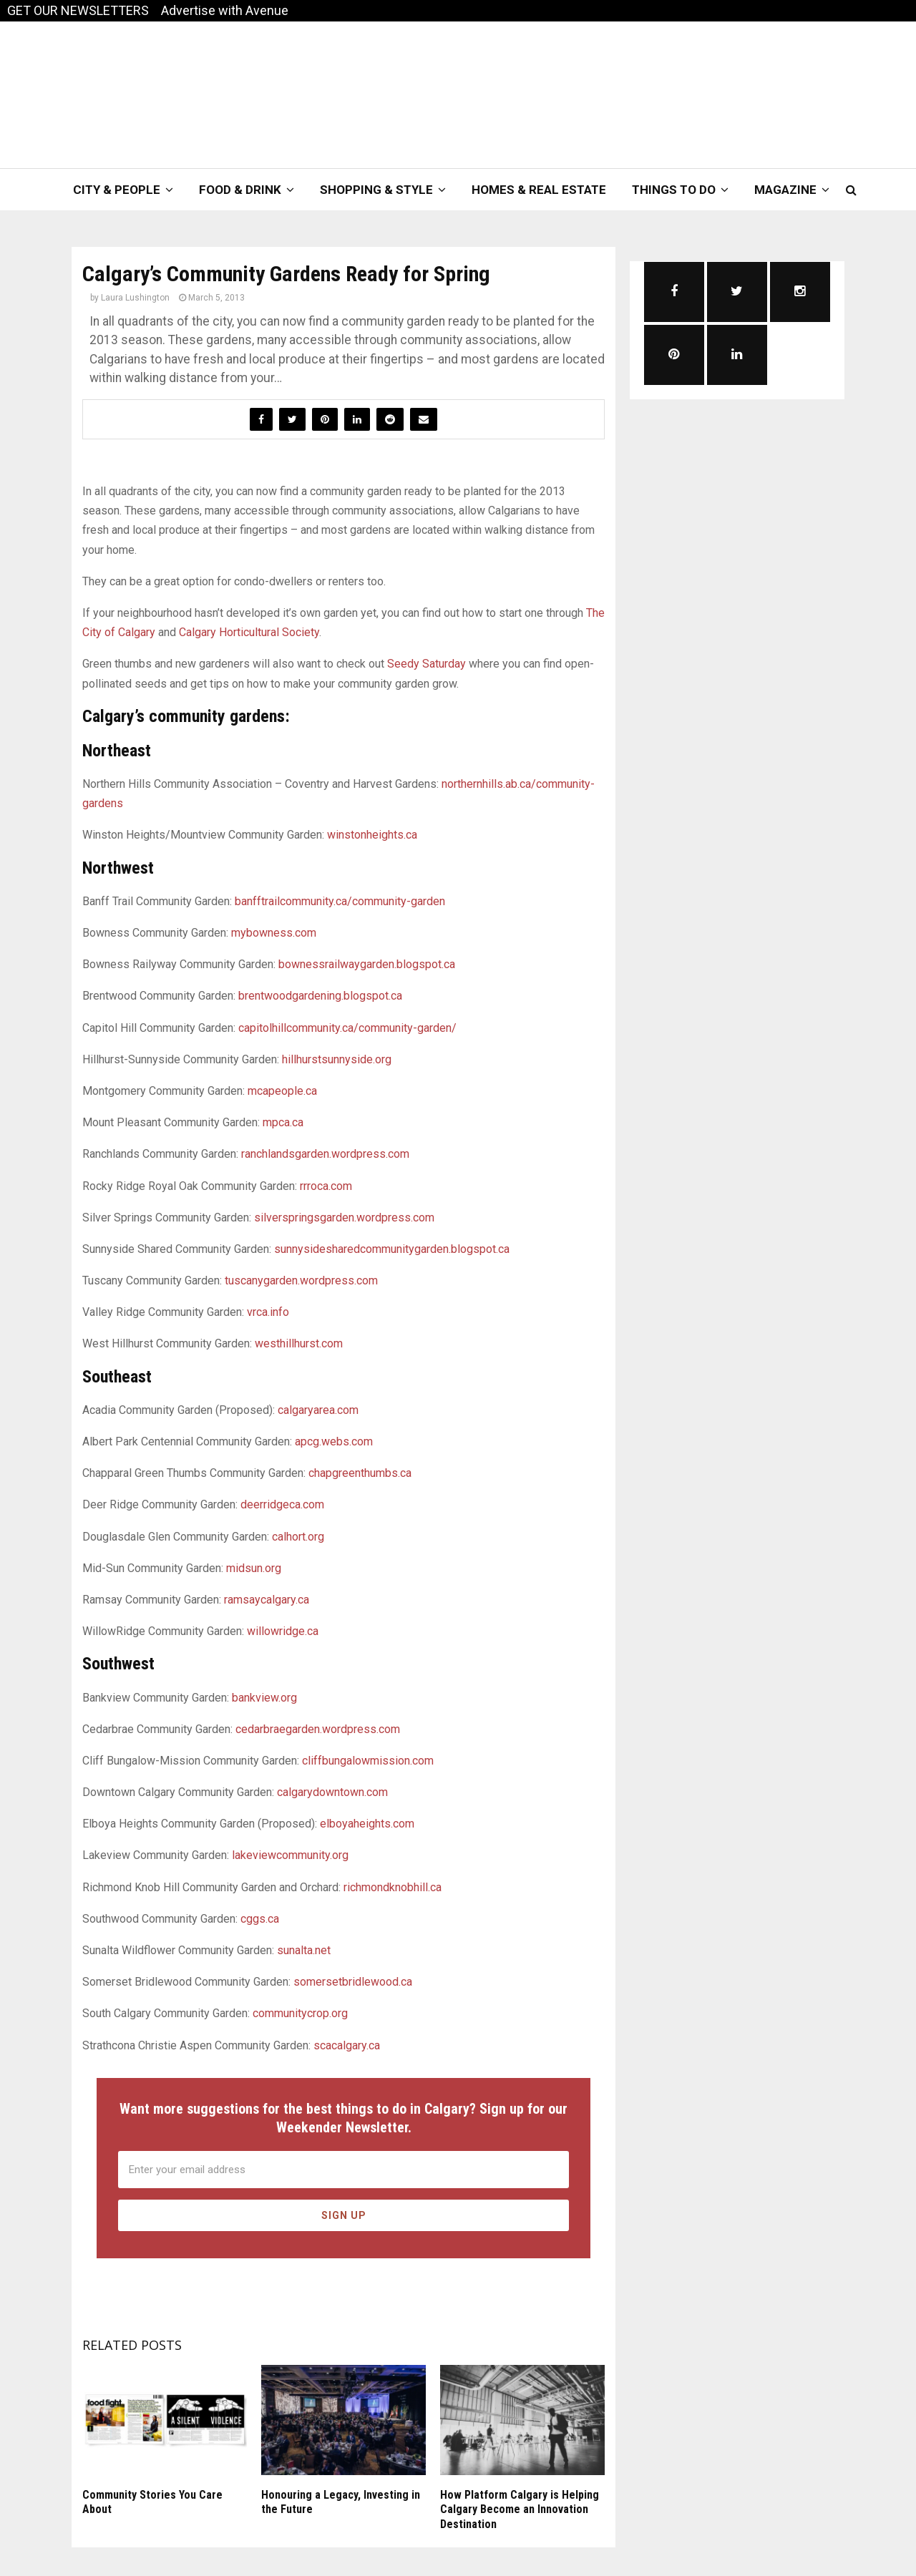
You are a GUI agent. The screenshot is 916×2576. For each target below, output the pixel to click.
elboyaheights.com (367, 1823)
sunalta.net (304, 1950)
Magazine (785, 189)
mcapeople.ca (282, 1091)
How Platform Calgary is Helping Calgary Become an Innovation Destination (519, 2510)
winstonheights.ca (372, 834)
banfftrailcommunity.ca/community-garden (340, 901)
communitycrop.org (300, 2013)
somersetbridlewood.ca (352, 1982)
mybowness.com (273, 933)
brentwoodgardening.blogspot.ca (320, 995)
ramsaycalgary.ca (266, 1599)
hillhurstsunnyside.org (336, 1059)
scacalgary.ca (346, 2045)
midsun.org (253, 1568)
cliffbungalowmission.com (368, 1760)
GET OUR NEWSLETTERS (78, 10)
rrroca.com (326, 1186)
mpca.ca (283, 1122)
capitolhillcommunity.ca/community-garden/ (347, 1028)
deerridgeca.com (282, 1504)
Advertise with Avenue (224, 10)
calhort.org (298, 1536)
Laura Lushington (135, 298)
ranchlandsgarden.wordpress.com (325, 1154)
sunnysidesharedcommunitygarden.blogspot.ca (392, 1249)
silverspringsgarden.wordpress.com (344, 1217)
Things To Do (674, 189)
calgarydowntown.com (332, 1792)
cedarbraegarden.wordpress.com (317, 1729)
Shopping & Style (376, 189)
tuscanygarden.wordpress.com (301, 1280)
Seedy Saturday (426, 663)
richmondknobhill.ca (393, 1887)
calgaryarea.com (318, 1410)
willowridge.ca (282, 1631)
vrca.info (268, 1312)
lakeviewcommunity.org (290, 1855)
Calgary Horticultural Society (249, 632)
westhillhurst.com (299, 1343)
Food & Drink (240, 189)
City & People (116, 189)
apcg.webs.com (334, 1441)
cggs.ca (259, 1919)
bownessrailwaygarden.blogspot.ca (366, 964)
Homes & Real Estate (539, 189)
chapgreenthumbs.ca (359, 1473)
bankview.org (264, 1697)
